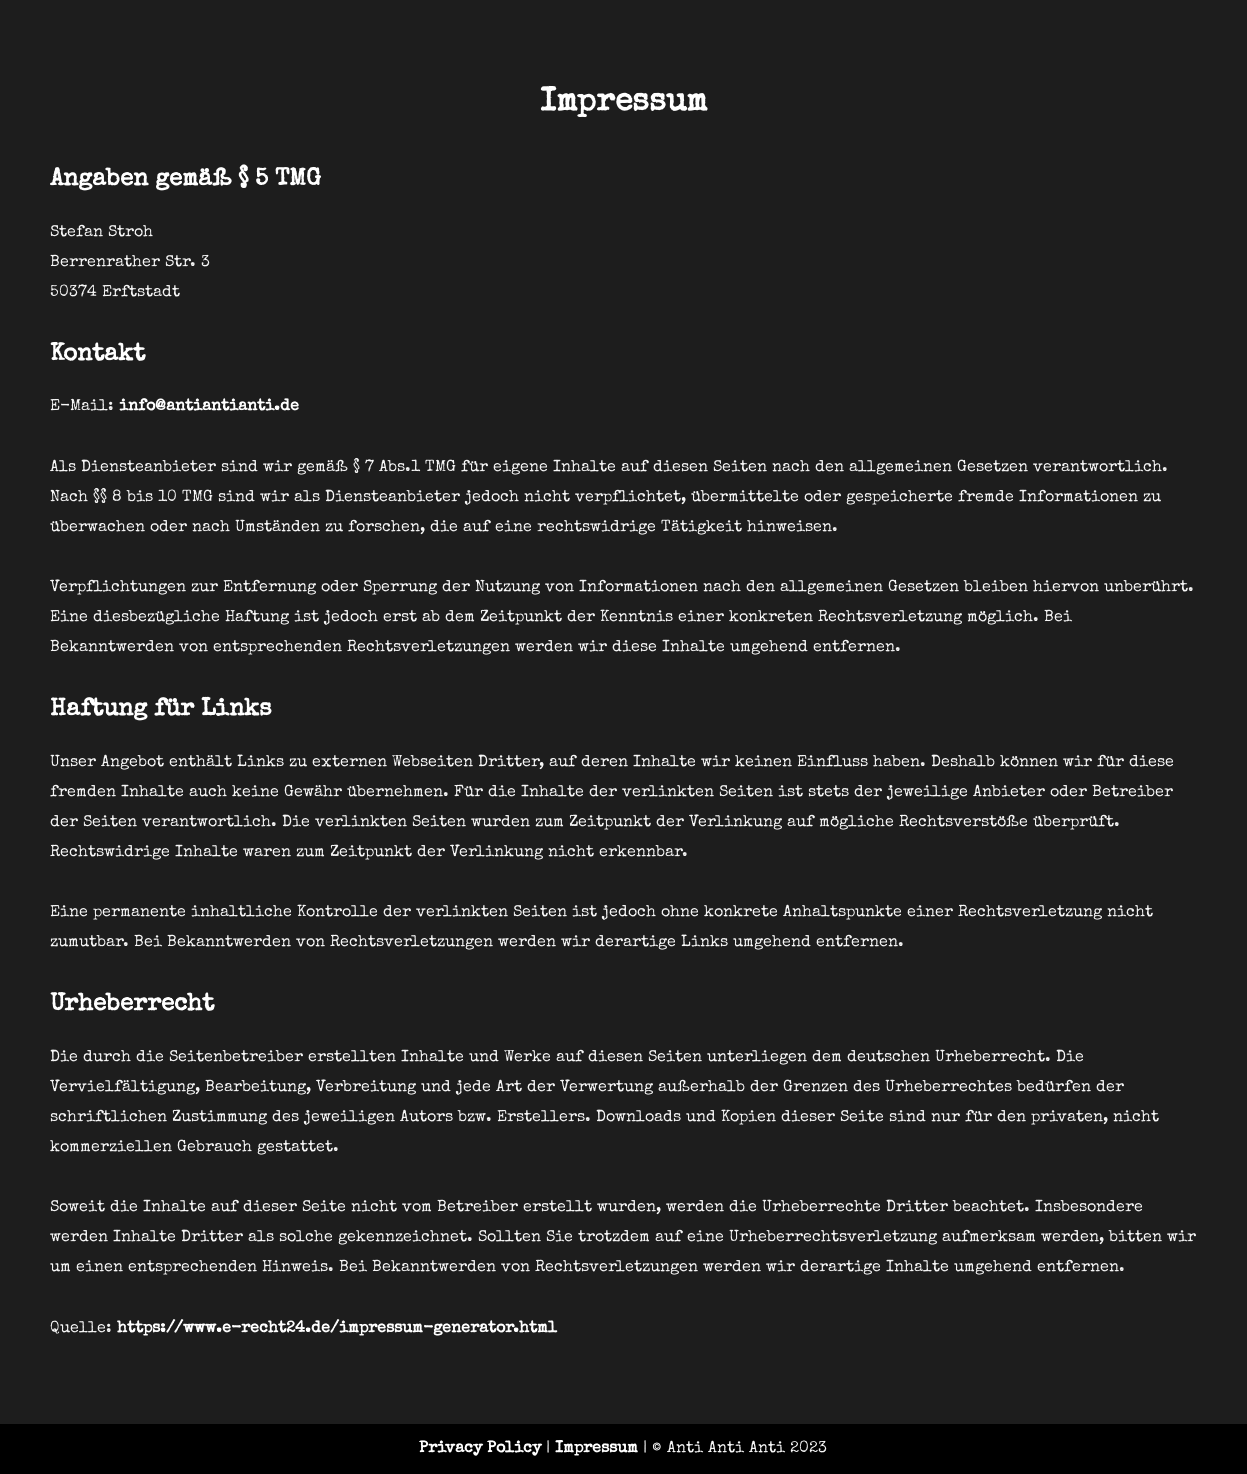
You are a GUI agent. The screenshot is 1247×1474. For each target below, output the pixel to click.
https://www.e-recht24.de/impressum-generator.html (337, 1329)
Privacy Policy (480, 1449)
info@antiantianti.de (209, 407)
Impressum (596, 1449)
